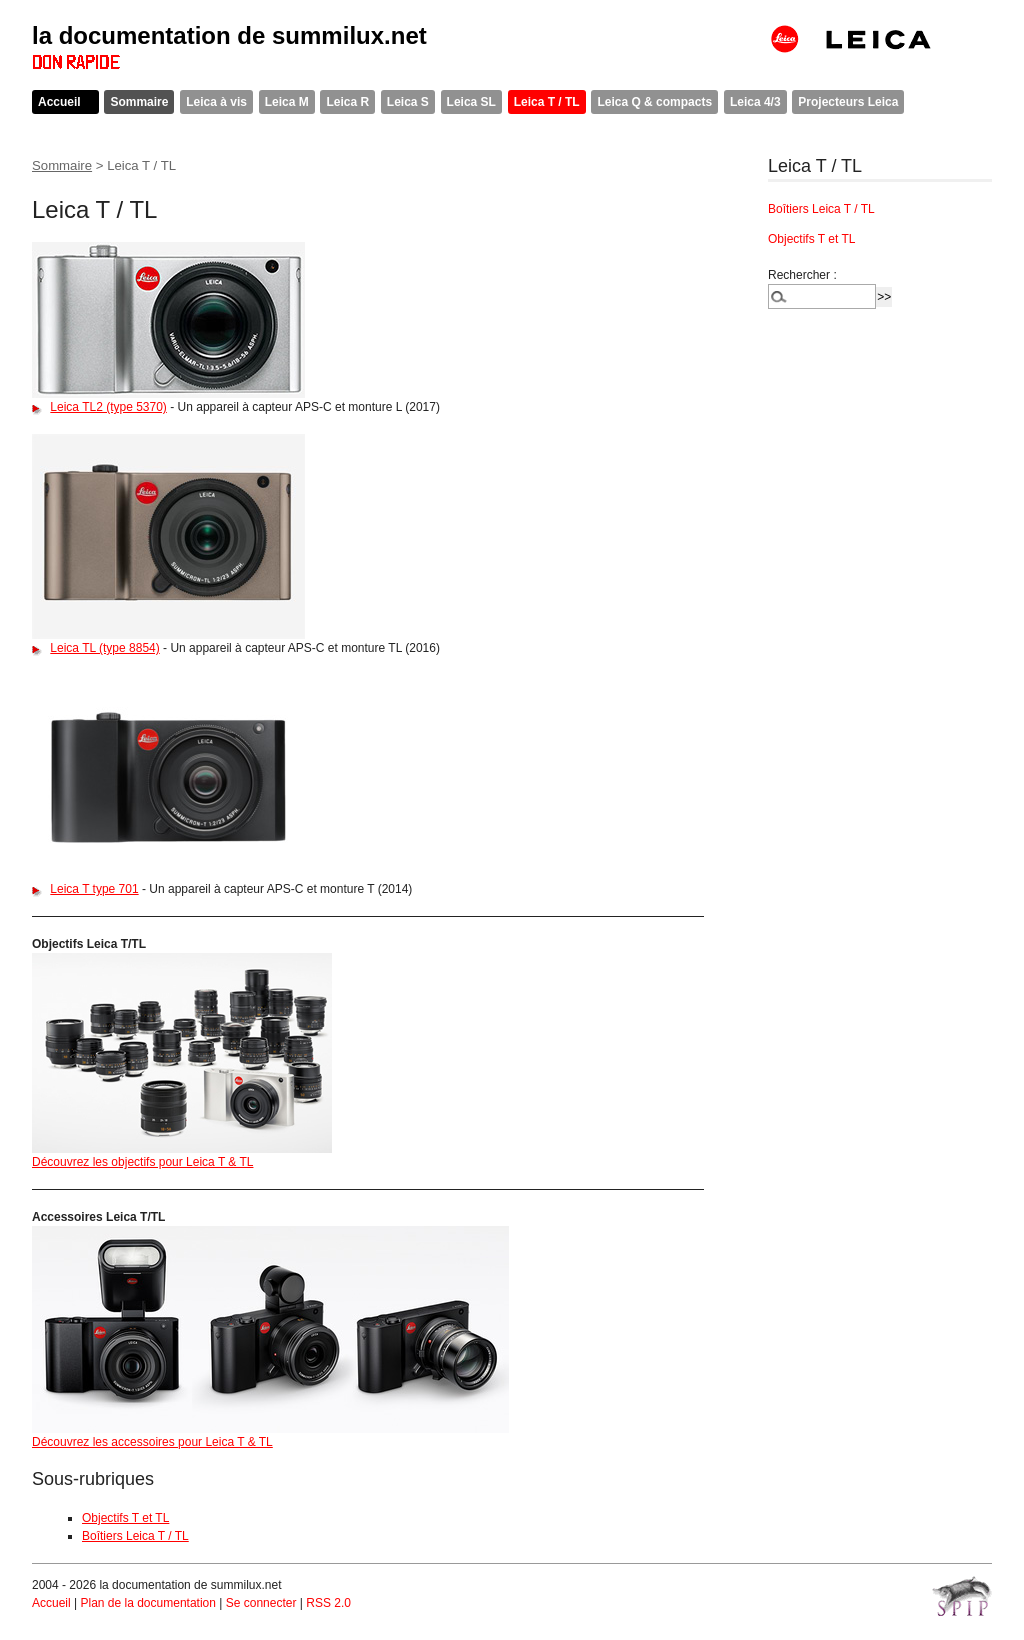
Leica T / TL (547, 102)
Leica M (287, 102)
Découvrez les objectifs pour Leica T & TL (142, 1162)
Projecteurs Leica (848, 102)
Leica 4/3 (755, 102)
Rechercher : (802, 275)
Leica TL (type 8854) (104, 648)
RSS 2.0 (328, 1603)
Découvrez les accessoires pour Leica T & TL (152, 1442)
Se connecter (261, 1603)
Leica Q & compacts (654, 102)
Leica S (408, 102)
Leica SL (471, 102)
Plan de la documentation (147, 1603)
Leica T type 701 (94, 889)
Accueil (59, 102)
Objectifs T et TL (125, 1518)
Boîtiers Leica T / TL (135, 1536)
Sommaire (139, 102)
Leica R (347, 102)
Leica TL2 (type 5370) (108, 407)
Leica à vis (216, 102)
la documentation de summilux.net (229, 35)
